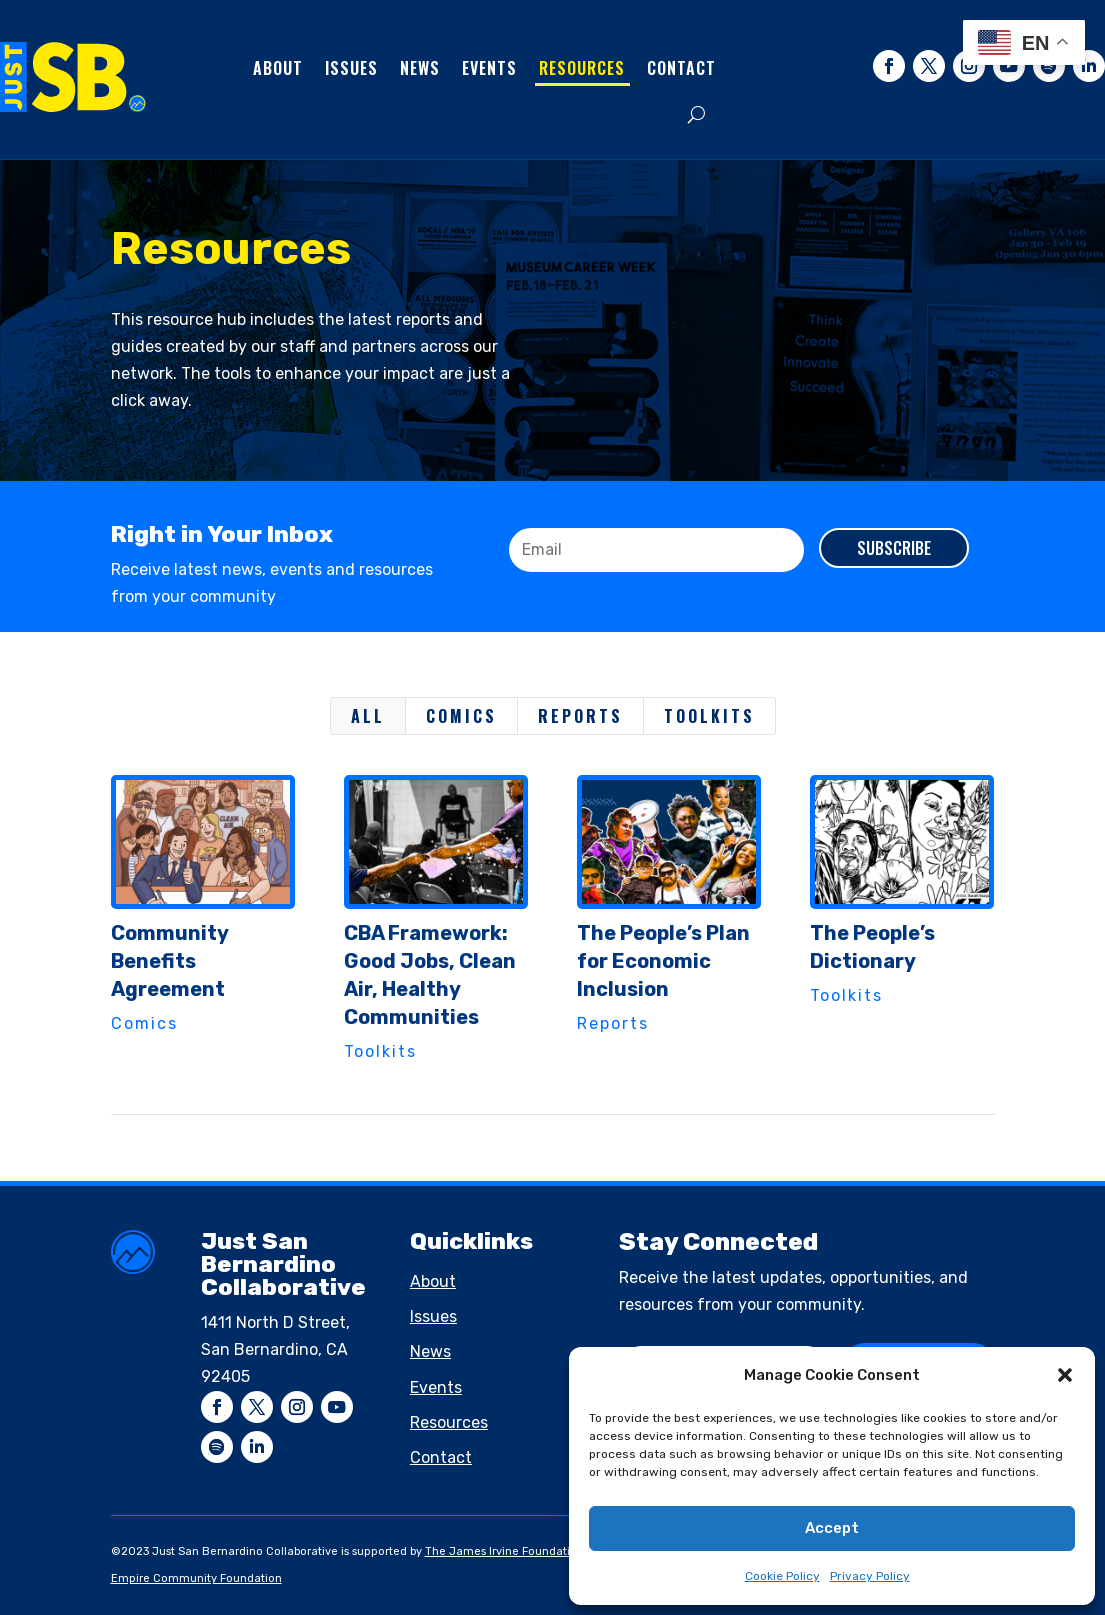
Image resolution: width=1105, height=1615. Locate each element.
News (420, 68)
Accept (832, 1528)
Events (489, 68)
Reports (580, 716)
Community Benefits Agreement (168, 961)
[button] (1065, 1375)
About (278, 68)
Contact (681, 68)
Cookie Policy (782, 1576)
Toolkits (709, 716)
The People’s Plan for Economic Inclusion (662, 961)
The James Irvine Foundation (504, 1551)
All (368, 716)
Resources (582, 68)
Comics (461, 716)
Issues (351, 68)
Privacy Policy (870, 1576)
